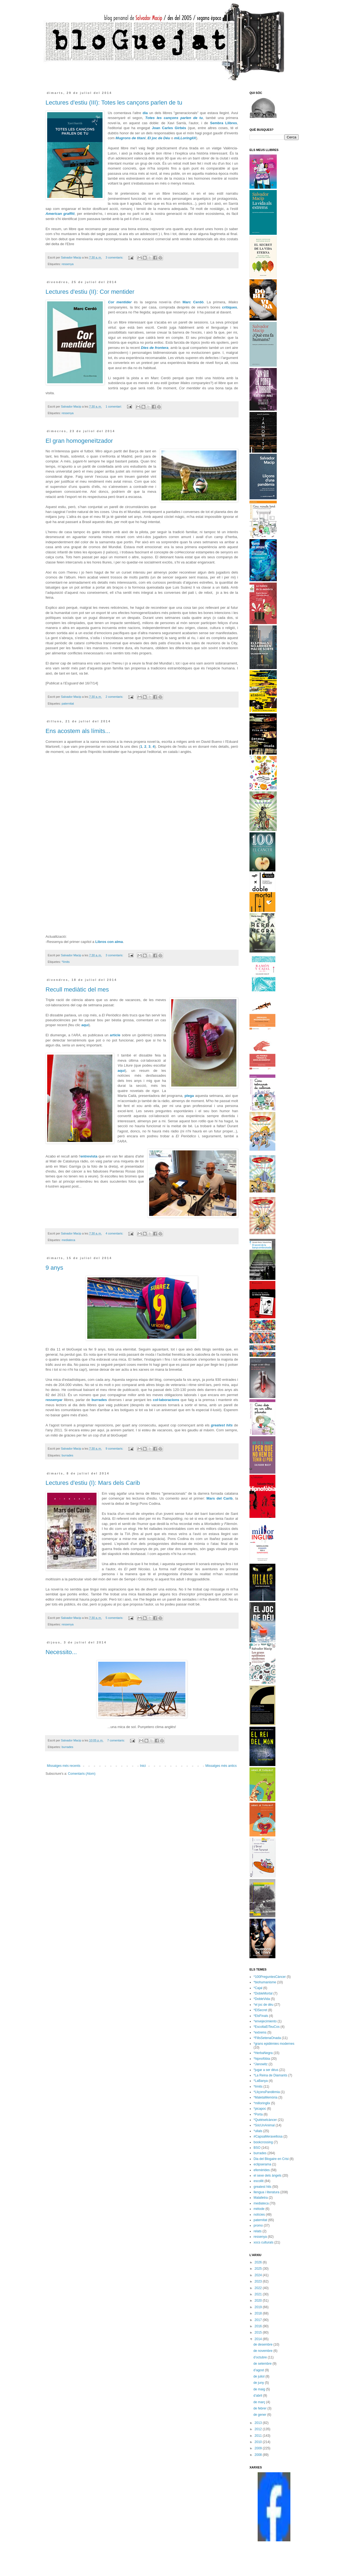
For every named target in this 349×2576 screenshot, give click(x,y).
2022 (259, 2288)
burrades (99, 1400)
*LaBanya (261, 2081)
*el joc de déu (263, 2005)
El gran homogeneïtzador (79, 440)
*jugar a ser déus (266, 2070)
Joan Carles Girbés (169, 128)
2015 (259, 2332)
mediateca (68, 1240)
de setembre (262, 2364)
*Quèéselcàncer (265, 2120)
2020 (259, 2300)
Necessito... (61, 1652)
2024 (259, 2275)
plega (189, 1096)
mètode (259, 2209)
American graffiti (60, 214)
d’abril (258, 2395)
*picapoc (260, 2109)
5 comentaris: (115, 1617)
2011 (259, 2436)
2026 (259, 2262)
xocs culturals (263, 2242)
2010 (259, 2442)
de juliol (259, 2376)
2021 (259, 2294)
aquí (85, 1025)
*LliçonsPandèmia (267, 2092)
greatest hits (222, 1425)
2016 (259, 2326)
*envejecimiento (265, 2021)
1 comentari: (114, 406)
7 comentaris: (116, 1740)
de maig (259, 2389)
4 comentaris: (115, 1233)
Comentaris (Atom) (81, 1774)
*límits (66, 961)
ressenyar (54, 1400)
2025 (259, 2269)
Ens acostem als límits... (78, 731)
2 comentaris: (115, 696)
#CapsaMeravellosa (268, 2136)
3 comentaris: (115, 257)
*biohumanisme (265, 1982)
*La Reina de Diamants (270, 2075)
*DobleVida (262, 1999)
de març (259, 2402)
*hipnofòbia (262, 2059)
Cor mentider (120, 302)
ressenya (68, 264)
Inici (143, 1766)
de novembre (263, 2351)
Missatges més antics (221, 1766)
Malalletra (261, 2198)
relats (257, 2231)
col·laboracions (166, 1400)
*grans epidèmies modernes (274, 2044)
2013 (259, 2423)
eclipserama (262, 2164)
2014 (259, 2339)
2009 (259, 2448)
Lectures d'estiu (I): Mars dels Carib (93, 1482)
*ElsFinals (261, 2016)
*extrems (260, 2032)
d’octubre (260, 2357)
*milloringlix (262, 2103)
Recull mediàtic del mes (77, 989)
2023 (259, 2281)
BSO (257, 2148)
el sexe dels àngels (267, 2175)
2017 (259, 2320)
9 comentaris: (115, 1448)
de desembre (263, 2344)
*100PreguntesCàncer (270, 1977)
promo (258, 2225)
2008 (259, 2455)
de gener (260, 2415)
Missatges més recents (63, 1766)
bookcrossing (263, 2142)
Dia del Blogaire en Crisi (271, 2159)
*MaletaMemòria (265, 2097)
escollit (259, 2181)
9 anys (54, 1267)
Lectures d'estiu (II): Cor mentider (90, 291)
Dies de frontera (155, 348)
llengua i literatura (266, 2192)
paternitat (68, 703)
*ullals (258, 2131)
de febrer (260, 2408)
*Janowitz (260, 2064)
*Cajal (258, 1988)
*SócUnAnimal (264, 2125)
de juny (259, 2383)
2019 (259, 2307)
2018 (259, 2313)
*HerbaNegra (263, 2053)
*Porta (258, 2114)
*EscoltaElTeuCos (266, 2027)
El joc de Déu (159, 138)
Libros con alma (109, 942)
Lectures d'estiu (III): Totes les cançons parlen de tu (114, 102)
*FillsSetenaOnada (267, 2038)
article (115, 1035)
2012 (259, 2429)
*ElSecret (260, 2010)
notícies (259, 2214)
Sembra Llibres (223, 123)
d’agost (259, 2370)
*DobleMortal (263, 1993)
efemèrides (262, 2170)
